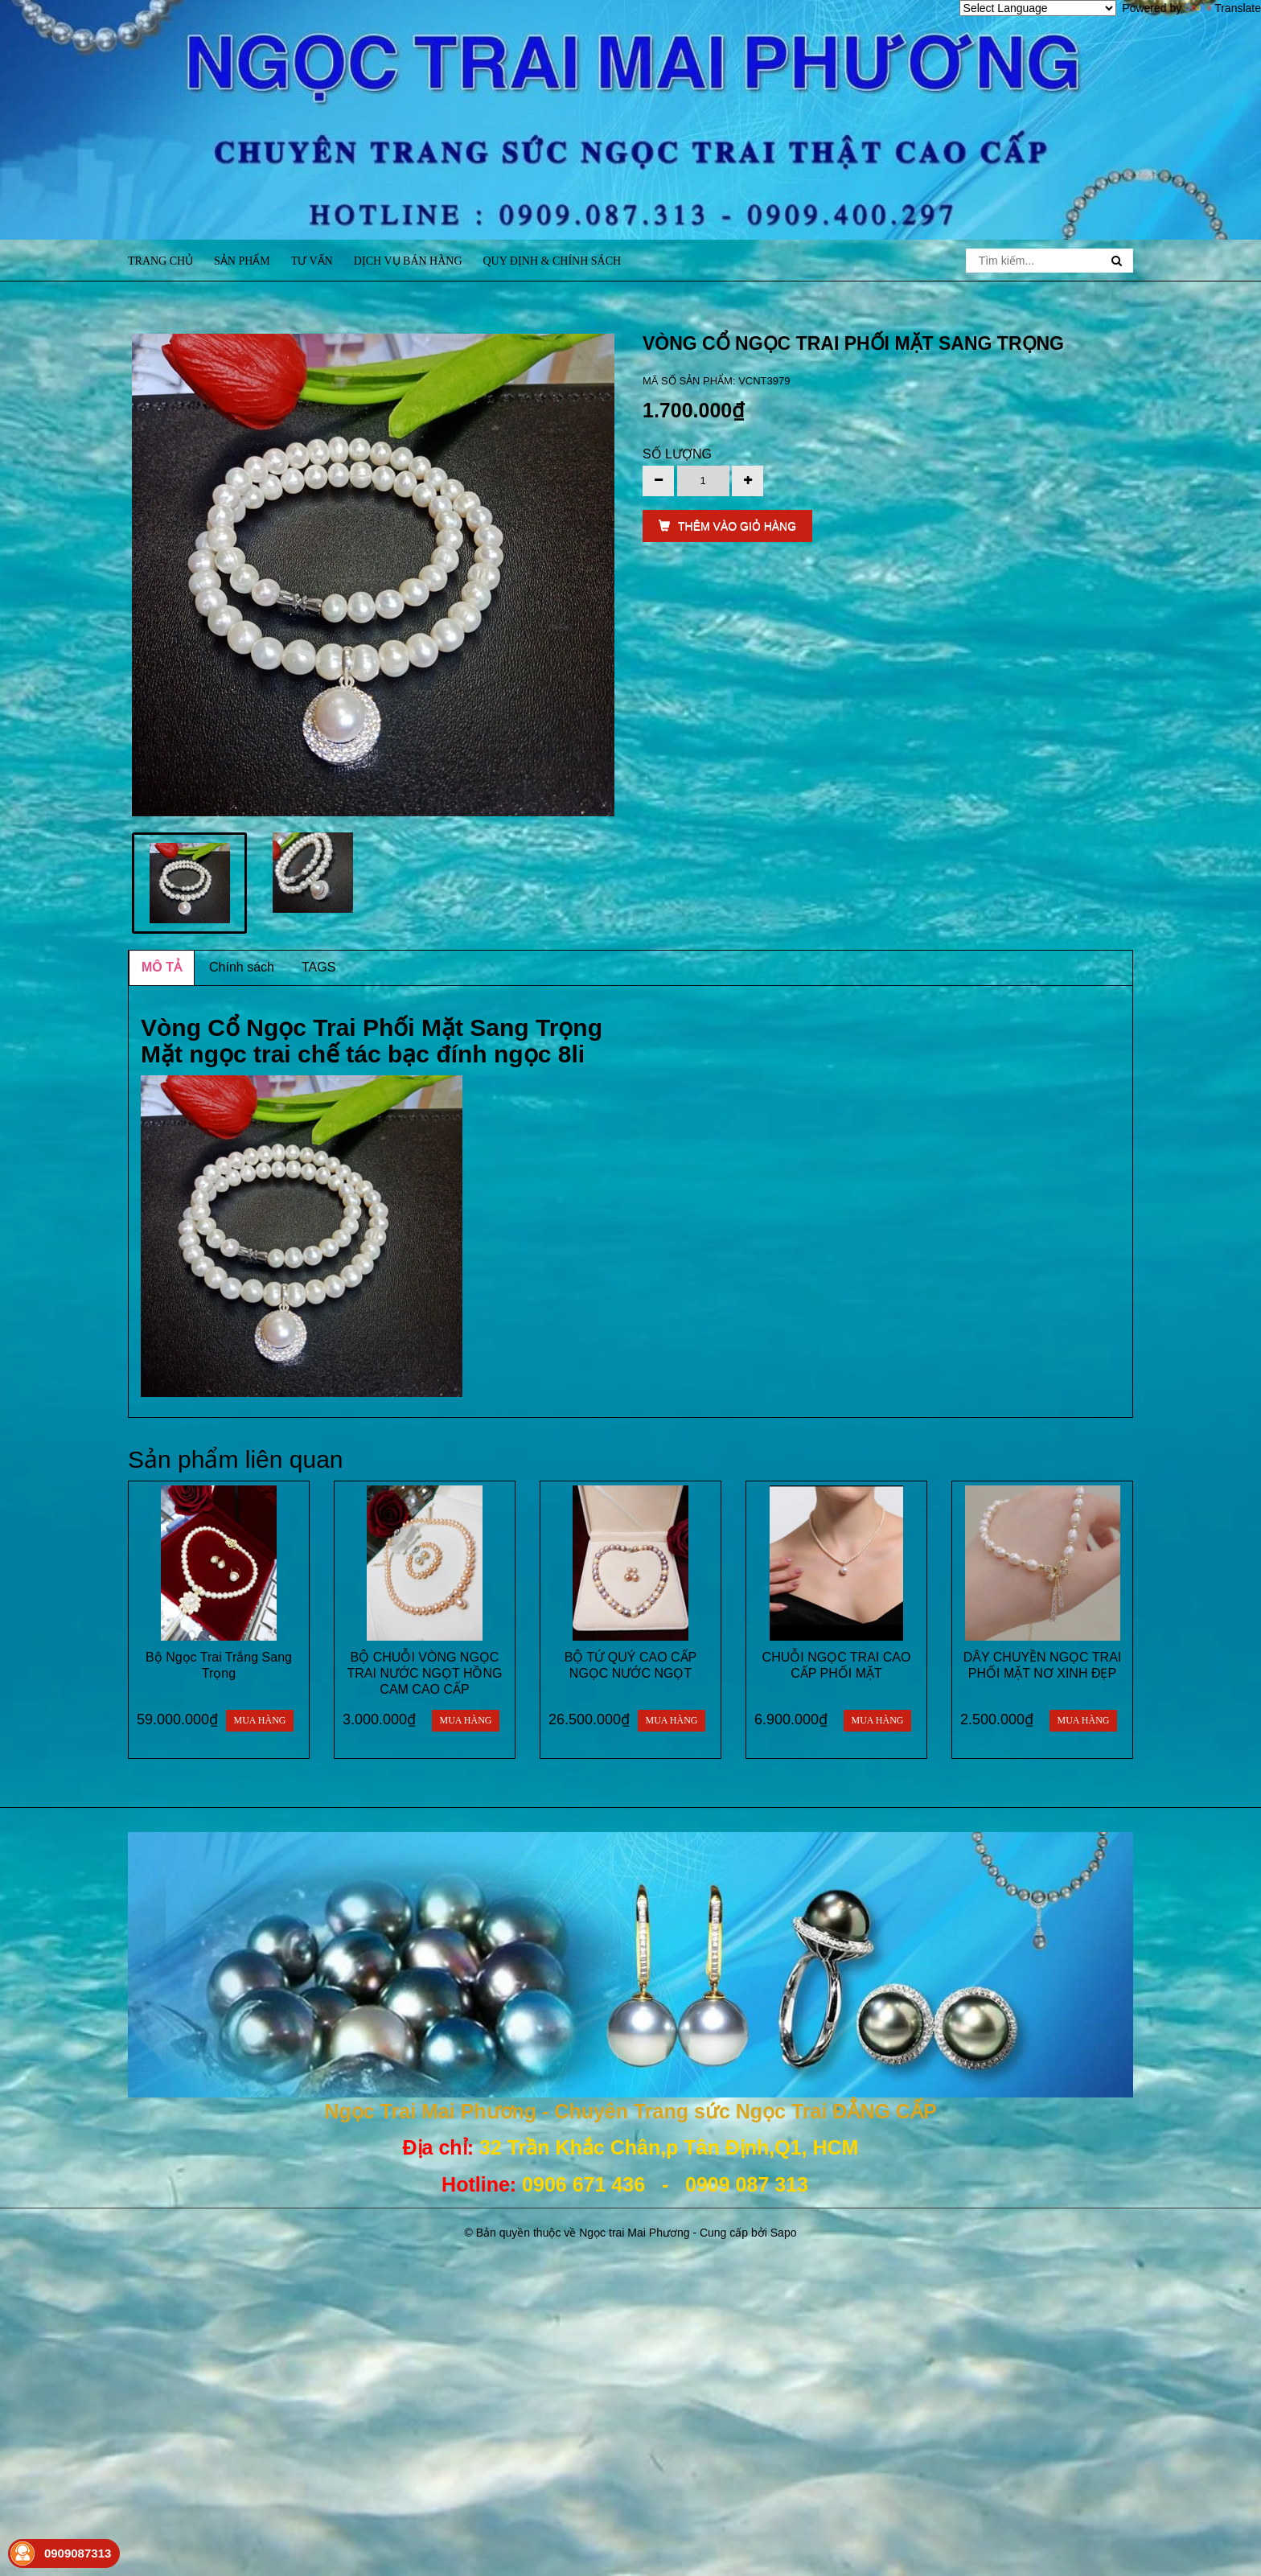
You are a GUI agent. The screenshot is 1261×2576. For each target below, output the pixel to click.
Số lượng (677, 454)
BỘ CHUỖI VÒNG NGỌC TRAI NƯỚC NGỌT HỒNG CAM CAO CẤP (425, 1673)
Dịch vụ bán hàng (408, 261)
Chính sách (241, 967)
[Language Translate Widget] (1037, 8)
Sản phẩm (242, 261)
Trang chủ (160, 261)
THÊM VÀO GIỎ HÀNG (727, 526)
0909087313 (77, 2553)
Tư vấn (312, 261)
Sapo (783, 2232)
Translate (1223, 8)
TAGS (318, 967)
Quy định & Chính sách (552, 261)
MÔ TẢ (162, 967)
